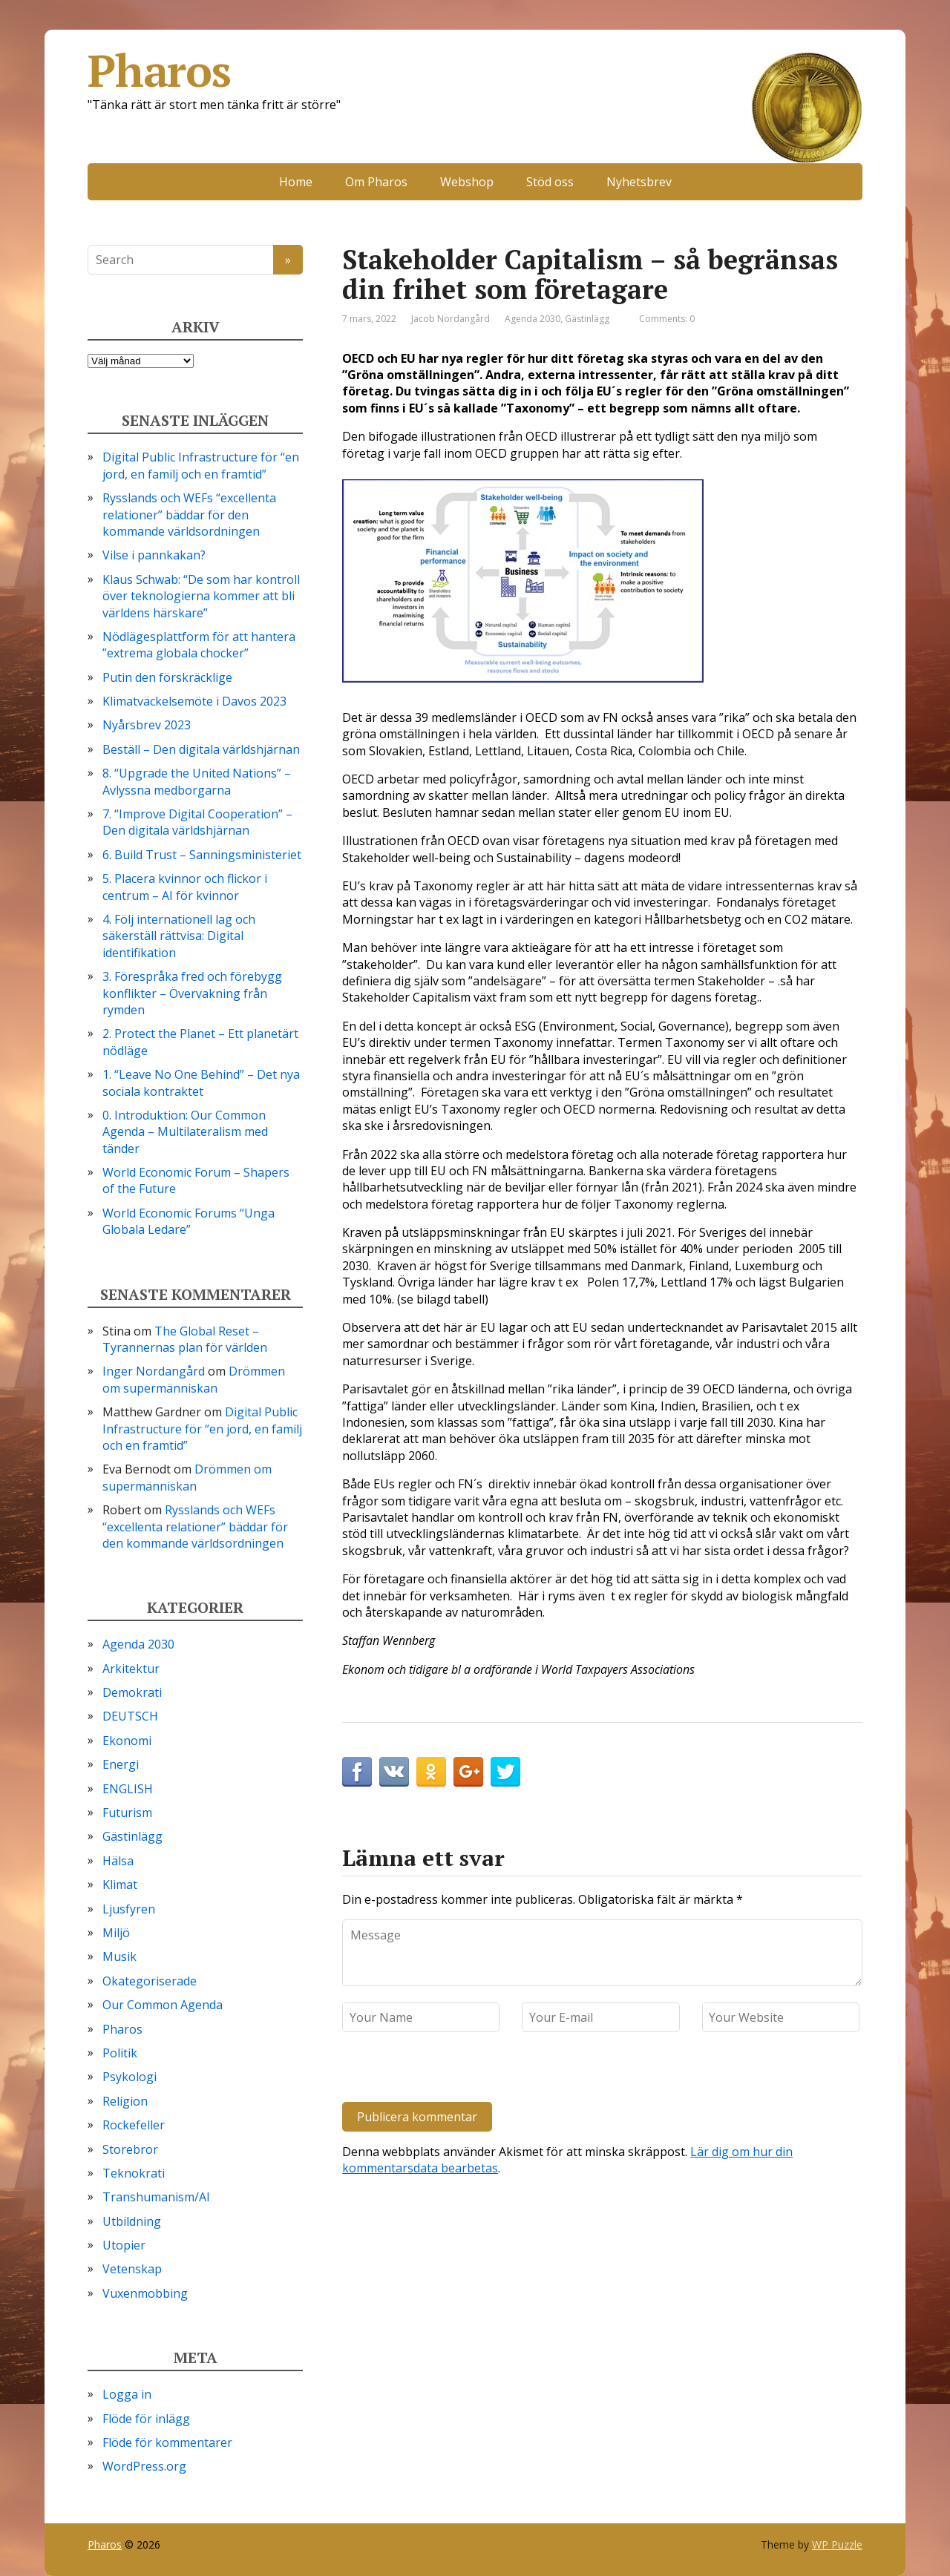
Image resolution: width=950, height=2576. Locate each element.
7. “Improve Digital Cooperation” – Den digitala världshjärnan (197, 822)
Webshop (467, 182)
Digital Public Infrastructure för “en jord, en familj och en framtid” (200, 465)
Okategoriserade (149, 1981)
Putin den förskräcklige (167, 677)
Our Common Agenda (162, 2005)
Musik (119, 1956)
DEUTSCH (130, 1716)
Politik (119, 2053)
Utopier (123, 2245)
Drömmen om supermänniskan (193, 1379)
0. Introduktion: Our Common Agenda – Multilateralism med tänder (185, 1132)
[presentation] (444, 2070)
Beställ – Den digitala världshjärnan (201, 749)
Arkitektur (131, 1668)
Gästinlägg (587, 318)
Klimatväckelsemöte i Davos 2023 (194, 701)
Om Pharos (376, 182)
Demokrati (132, 1692)
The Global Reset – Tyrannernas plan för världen (184, 1339)
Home (295, 182)
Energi (120, 1764)
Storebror (130, 2149)
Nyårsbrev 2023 (146, 725)
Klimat (119, 1884)
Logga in (126, 2394)
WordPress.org (144, 2466)
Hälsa (118, 1861)
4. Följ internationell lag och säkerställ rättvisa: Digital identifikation (178, 936)
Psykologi (129, 2077)
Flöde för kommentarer (167, 2442)
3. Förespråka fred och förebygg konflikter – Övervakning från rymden (192, 993)
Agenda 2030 (532, 318)
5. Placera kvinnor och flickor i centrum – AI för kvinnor (184, 886)
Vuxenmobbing (145, 2293)
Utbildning (131, 2221)
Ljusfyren (128, 1909)
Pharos (475, 70)
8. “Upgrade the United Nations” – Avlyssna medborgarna (196, 781)
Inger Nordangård (153, 1371)
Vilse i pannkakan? (154, 555)
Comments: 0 (667, 318)
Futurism (127, 1812)
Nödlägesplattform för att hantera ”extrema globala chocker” (198, 644)
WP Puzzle (837, 2544)
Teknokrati (133, 2173)
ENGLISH (127, 1789)
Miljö (116, 1933)
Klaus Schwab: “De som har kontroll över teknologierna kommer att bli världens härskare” (201, 596)
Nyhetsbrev (639, 182)
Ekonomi (126, 1740)
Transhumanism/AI (156, 2197)
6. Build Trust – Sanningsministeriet (201, 855)
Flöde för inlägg (146, 2419)
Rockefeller (133, 2125)
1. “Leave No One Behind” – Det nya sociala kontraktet (201, 1082)
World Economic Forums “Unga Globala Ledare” (188, 1221)
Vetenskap (132, 2269)
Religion (125, 2101)
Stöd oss (550, 182)
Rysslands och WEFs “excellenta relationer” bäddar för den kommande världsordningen (189, 514)
